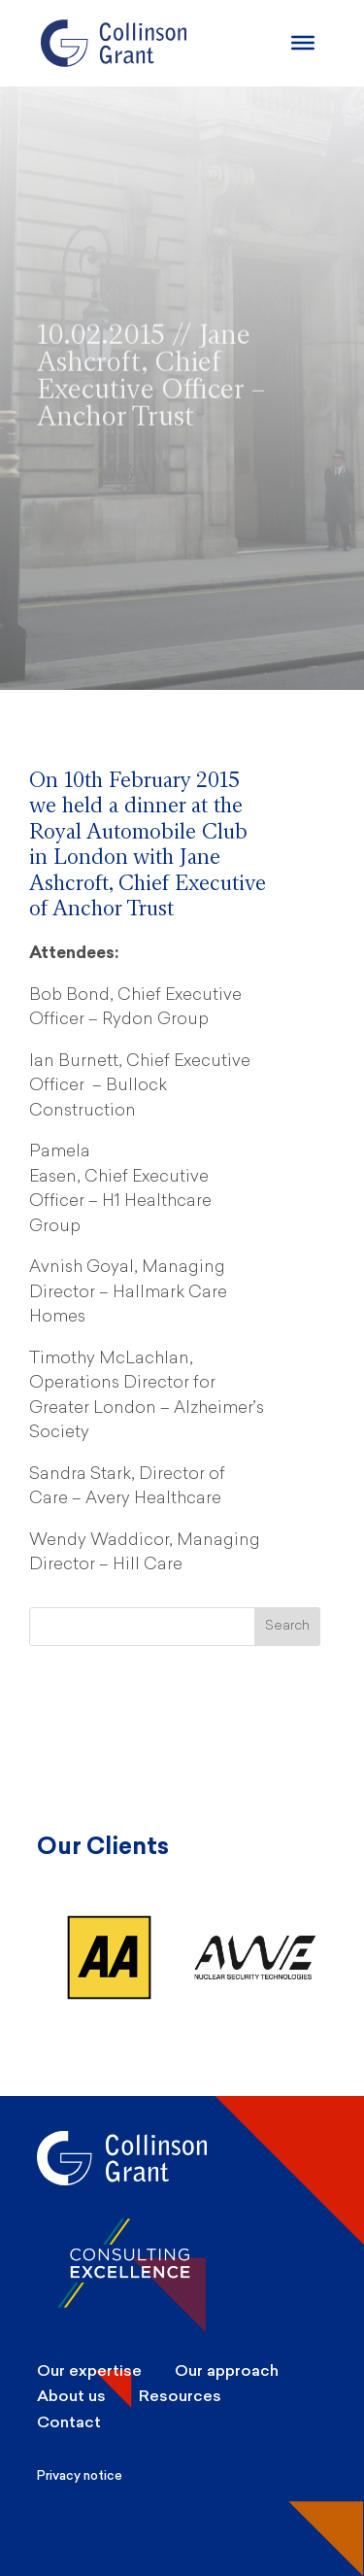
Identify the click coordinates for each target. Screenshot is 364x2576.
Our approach (227, 2370)
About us (71, 2396)
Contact (69, 2422)
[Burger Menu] (302, 43)
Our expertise (89, 2370)
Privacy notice (79, 2475)
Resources (180, 2396)
